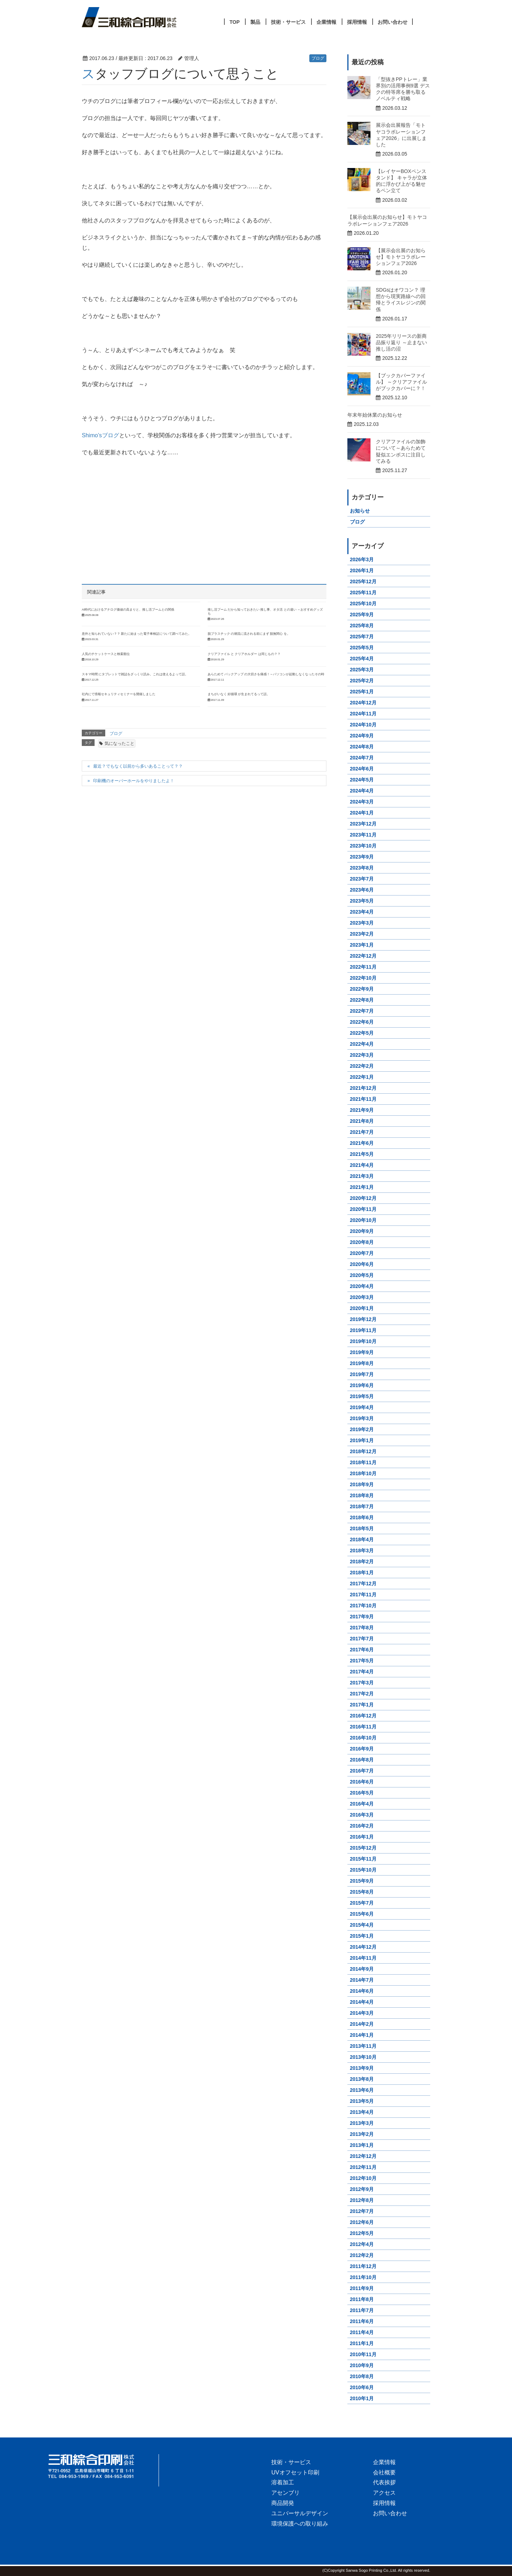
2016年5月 (362, 1793)
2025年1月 (362, 691)
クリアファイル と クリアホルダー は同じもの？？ (244, 654)
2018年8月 (362, 1495)
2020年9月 (362, 1231)
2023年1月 (362, 945)
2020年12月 (363, 1198)
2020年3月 (362, 1297)
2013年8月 (362, 2079)
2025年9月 (362, 614)
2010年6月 (362, 2387)
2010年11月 (363, 2354)
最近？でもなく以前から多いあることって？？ (138, 766)
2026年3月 (362, 559)
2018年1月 (362, 1572)
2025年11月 (363, 592)
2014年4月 (362, 2002)
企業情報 (384, 2462)
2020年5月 (362, 1275)
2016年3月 (362, 1815)
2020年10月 (363, 1220)
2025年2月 (362, 680)
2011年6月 (362, 2321)
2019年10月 (363, 1341)
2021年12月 (363, 1088)
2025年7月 (362, 636)
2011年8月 (362, 2299)
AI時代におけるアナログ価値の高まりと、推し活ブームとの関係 (128, 609)
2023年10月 (363, 846)
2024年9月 (362, 735)
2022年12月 (363, 956)
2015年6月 (362, 1914)
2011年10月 (363, 2277)
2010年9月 (362, 2365)
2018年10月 (363, 1473)
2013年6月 (362, 2090)
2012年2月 (362, 2255)
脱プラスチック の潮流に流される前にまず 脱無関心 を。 (249, 633)
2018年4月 (362, 1539)
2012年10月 (363, 2178)
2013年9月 (362, 2068)
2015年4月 (362, 1925)
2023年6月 (362, 890)
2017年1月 (362, 1705)
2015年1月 (362, 1936)
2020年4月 (362, 1286)
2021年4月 (362, 1165)
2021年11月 (363, 1099)
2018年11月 (363, 1462)
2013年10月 (363, 2057)
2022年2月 (362, 1066)
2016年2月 (362, 1826)
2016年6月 (362, 1782)
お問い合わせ (390, 2513)
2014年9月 (362, 1969)
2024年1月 (362, 813)
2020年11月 (363, 1209)
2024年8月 (362, 746)
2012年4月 (362, 2244)
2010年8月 (362, 2376)
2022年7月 (362, 1011)
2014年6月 (362, 1991)
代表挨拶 (384, 2482)
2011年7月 (362, 2310)
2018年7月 (362, 1506)
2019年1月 (362, 1440)
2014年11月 (363, 1958)
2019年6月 (362, 1385)
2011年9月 (362, 2288)
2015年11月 (363, 1859)
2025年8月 (362, 625)
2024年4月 (362, 791)
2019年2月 (362, 1429)
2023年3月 (362, 923)
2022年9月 (362, 989)
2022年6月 (362, 1022)
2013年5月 (362, 2101)
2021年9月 (362, 1110)
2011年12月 (363, 2266)
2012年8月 (362, 2200)
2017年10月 (363, 1605)
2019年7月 (362, 1374)
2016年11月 (363, 1727)
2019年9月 (362, 1352)
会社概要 (384, 2472)
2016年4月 (362, 1804)
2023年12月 (363, 824)
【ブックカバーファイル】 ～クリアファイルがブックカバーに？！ (401, 382)
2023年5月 (362, 901)
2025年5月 (362, 647)
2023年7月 (362, 879)
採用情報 (384, 2503)
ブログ (317, 58)
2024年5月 (362, 780)
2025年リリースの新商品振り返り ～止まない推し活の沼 (401, 342)
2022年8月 (362, 1000)
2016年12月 (363, 1716)
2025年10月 (363, 603)
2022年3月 (362, 1055)
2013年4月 (362, 2112)
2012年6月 (362, 2222)
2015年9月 (362, 1881)
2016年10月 (363, 1738)
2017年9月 (362, 1616)
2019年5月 (362, 1396)
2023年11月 (363, 835)
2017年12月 (363, 1583)
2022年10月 (363, 978)
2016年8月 (362, 1760)
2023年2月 (362, 934)
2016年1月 (362, 1837)
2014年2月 (362, 2024)
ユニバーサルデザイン (299, 2513)
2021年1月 (362, 1187)
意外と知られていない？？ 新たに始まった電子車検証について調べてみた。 (136, 633)
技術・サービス (291, 2462)
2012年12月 (363, 2156)
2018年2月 (362, 1561)
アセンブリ (285, 2493)
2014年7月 (362, 1980)
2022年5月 (362, 1033)
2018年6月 (362, 1517)
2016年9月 (362, 1749)
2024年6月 (362, 769)
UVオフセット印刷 (295, 2472)
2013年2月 (362, 2134)
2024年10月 (363, 724)
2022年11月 (363, 967)
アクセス (384, 2493)
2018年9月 (362, 1484)
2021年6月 (362, 1143)
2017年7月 (362, 1638)
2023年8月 (362, 868)
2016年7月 (362, 1771)
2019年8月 (362, 1363)
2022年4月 (362, 1044)
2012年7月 (362, 2211)
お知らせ (360, 511)
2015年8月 (362, 1892)
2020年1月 (362, 1308)
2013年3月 (362, 2123)
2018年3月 (362, 1550)
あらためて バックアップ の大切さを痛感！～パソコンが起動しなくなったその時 (266, 674)
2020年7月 (362, 1253)
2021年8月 (362, 1121)
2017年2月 (362, 1693)
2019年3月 (362, 1418)
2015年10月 (363, 1870)
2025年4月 (362, 658)
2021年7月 (362, 1132)
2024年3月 (362, 802)
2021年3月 (362, 1176)
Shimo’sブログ (100, 435)
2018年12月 (363, 1451)
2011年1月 (362, 2343)
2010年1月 (362, 2398)
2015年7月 (362, 1903)
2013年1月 (362, 2145)
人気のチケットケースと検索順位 (106, 654)
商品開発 (282, 2503)
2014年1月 (362, 2035)
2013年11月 (363, 2046)
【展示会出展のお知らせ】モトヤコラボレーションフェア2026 (401, 257)
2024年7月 (362, 758)
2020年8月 (362, 1242)
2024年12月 (363, 702)
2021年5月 (362, 1154)
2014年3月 (362, 2013)
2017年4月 (362, 1671)
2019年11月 (363, 1330)
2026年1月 (362, 570)
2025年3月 (362, 669)
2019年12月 (363, 1319)
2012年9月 (362, 2189)
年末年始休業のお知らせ (374, 415)
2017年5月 (362, 1660)
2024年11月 (363, 713)
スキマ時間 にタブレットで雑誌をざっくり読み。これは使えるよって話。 (135, 674)
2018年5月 (362, 1528)
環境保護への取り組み (299, 2524)
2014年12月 (363, 1947)
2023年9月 (362, 857)
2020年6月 (362, 1264)
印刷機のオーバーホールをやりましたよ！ (133, 780)
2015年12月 (363, 1848)
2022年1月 (362, 1077)
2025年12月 (363, 581)
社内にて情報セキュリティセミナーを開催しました (118, 694)
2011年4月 (362, 2332)
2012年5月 (362, 2233)
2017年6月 (362, 1649)
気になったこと (119, 743)
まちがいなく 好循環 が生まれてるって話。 (239, 694)
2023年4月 (362, 912)
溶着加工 (282, 2482)
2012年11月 (363, 2167)
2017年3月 (362, 1682)
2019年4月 (362, 1407)
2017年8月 (362, 1627)
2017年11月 (363, 1594)
